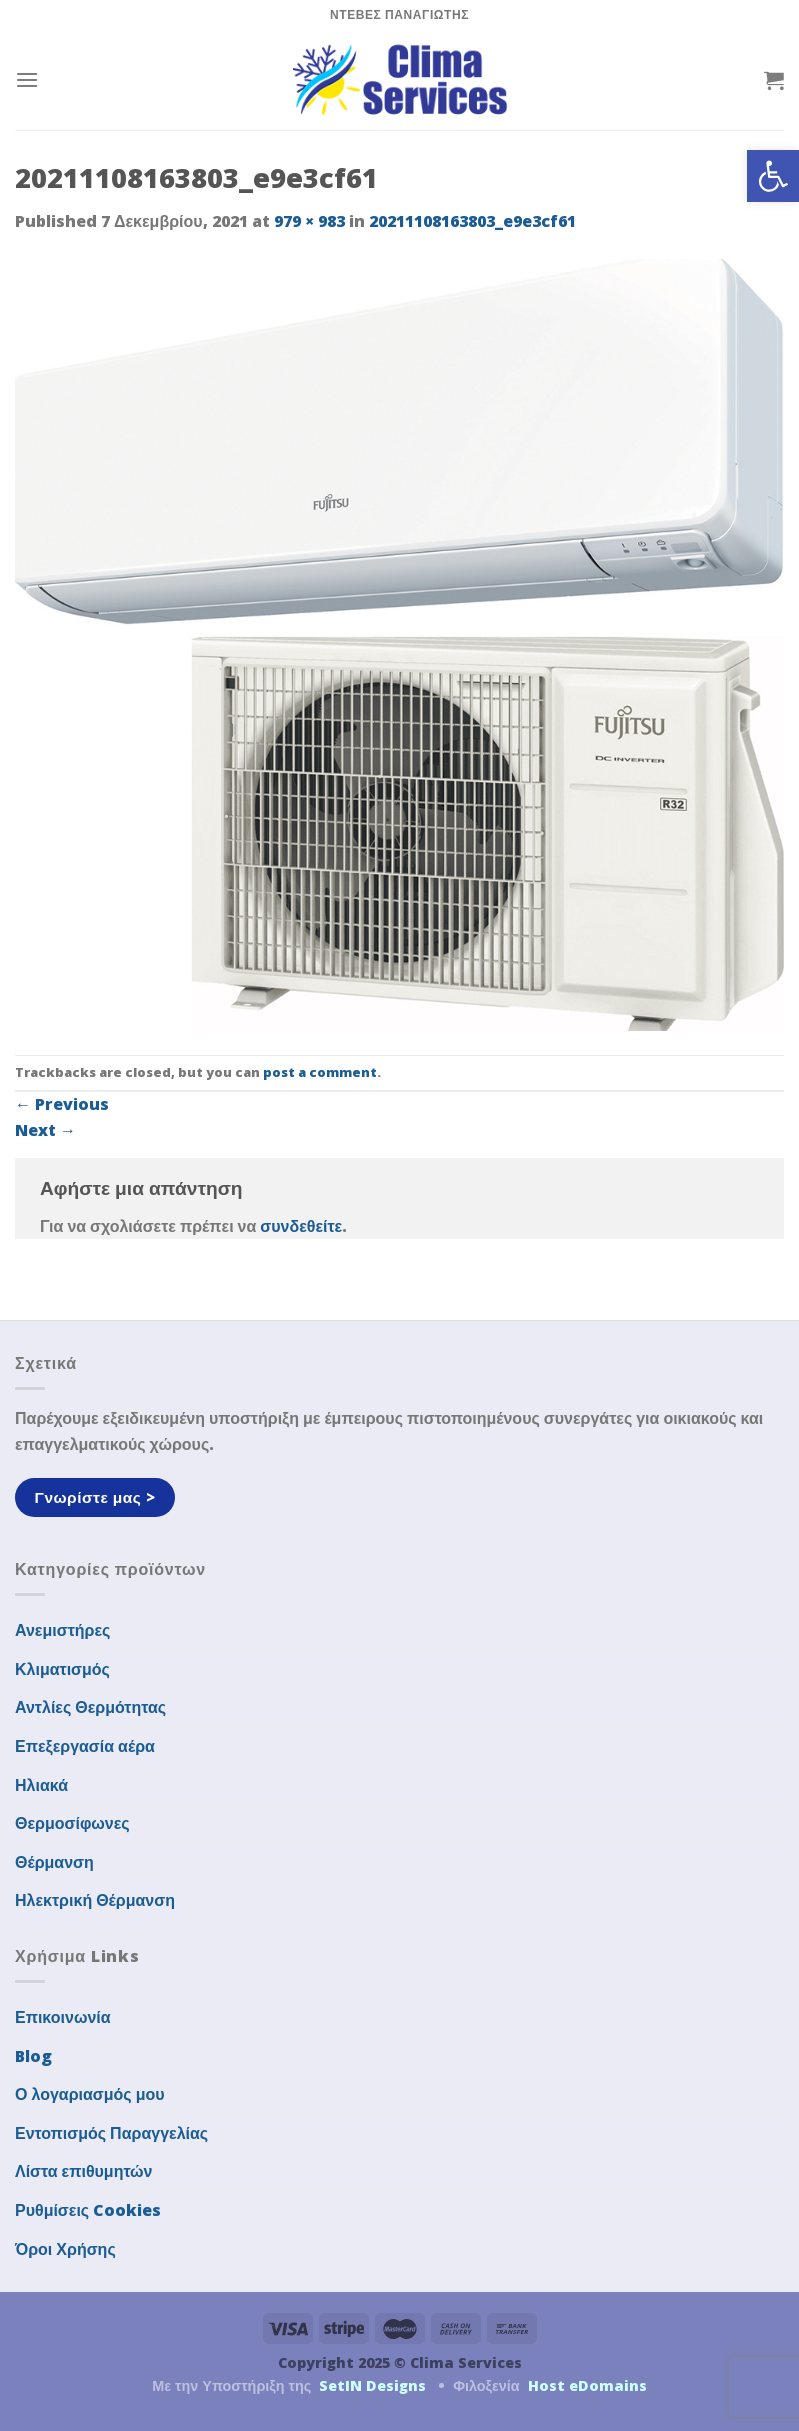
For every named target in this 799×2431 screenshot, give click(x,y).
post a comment (320, 1072)
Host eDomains (587, 2385)
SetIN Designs (372, 2385)
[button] (773, 176)
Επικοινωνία (63, 2017)
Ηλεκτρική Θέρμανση (95, 1900)
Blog (33, 2056)
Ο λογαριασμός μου (90, 2094)
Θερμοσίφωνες (72, 1823)
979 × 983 (309, 221)
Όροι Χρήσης (65, 2249)
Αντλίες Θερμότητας (90, 1707)
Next (45, 1130)
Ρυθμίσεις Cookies (88, 2210)
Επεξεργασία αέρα (85, 1746)
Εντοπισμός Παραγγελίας (111, 2133)
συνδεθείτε (301, 1226)
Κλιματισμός (62, 1669)
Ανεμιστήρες (62, 1630)
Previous (62, 1104)
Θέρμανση (54, 1862)
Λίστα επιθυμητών (84, 2171)
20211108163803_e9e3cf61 (472, 221)
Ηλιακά (41, 1785)
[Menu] (27, 79)
